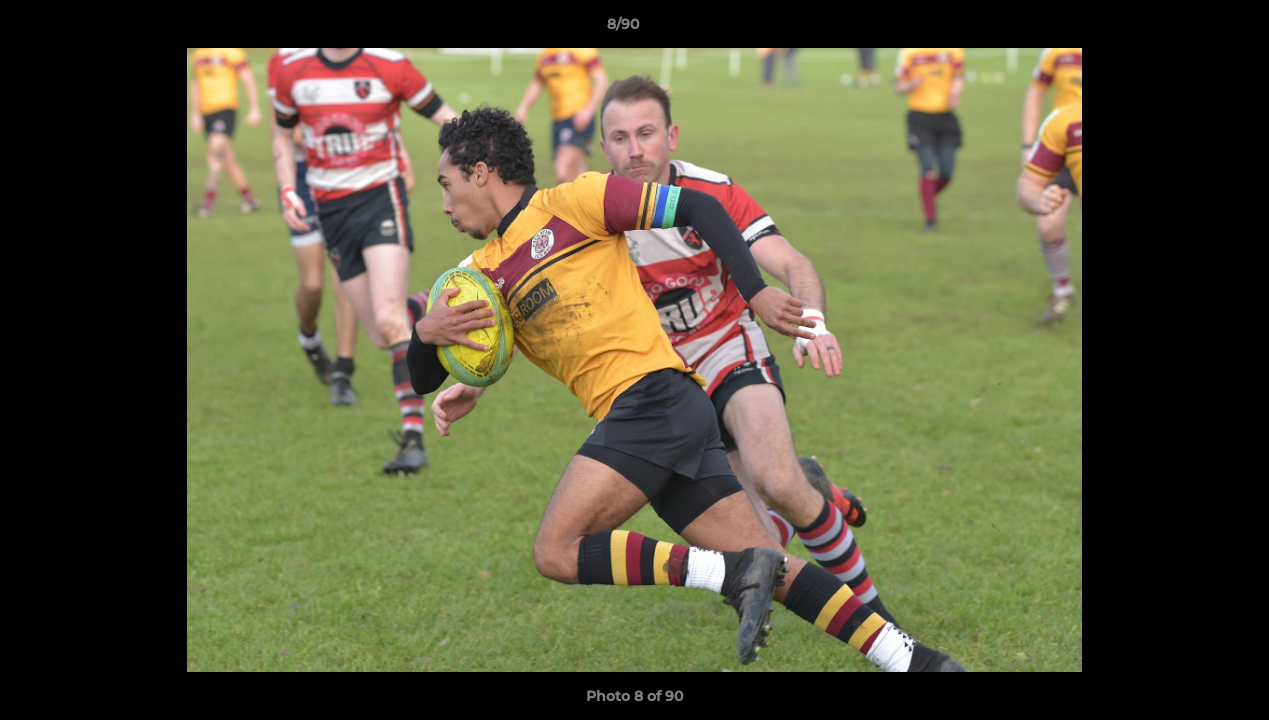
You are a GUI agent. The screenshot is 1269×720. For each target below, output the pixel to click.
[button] (1185, 29)
